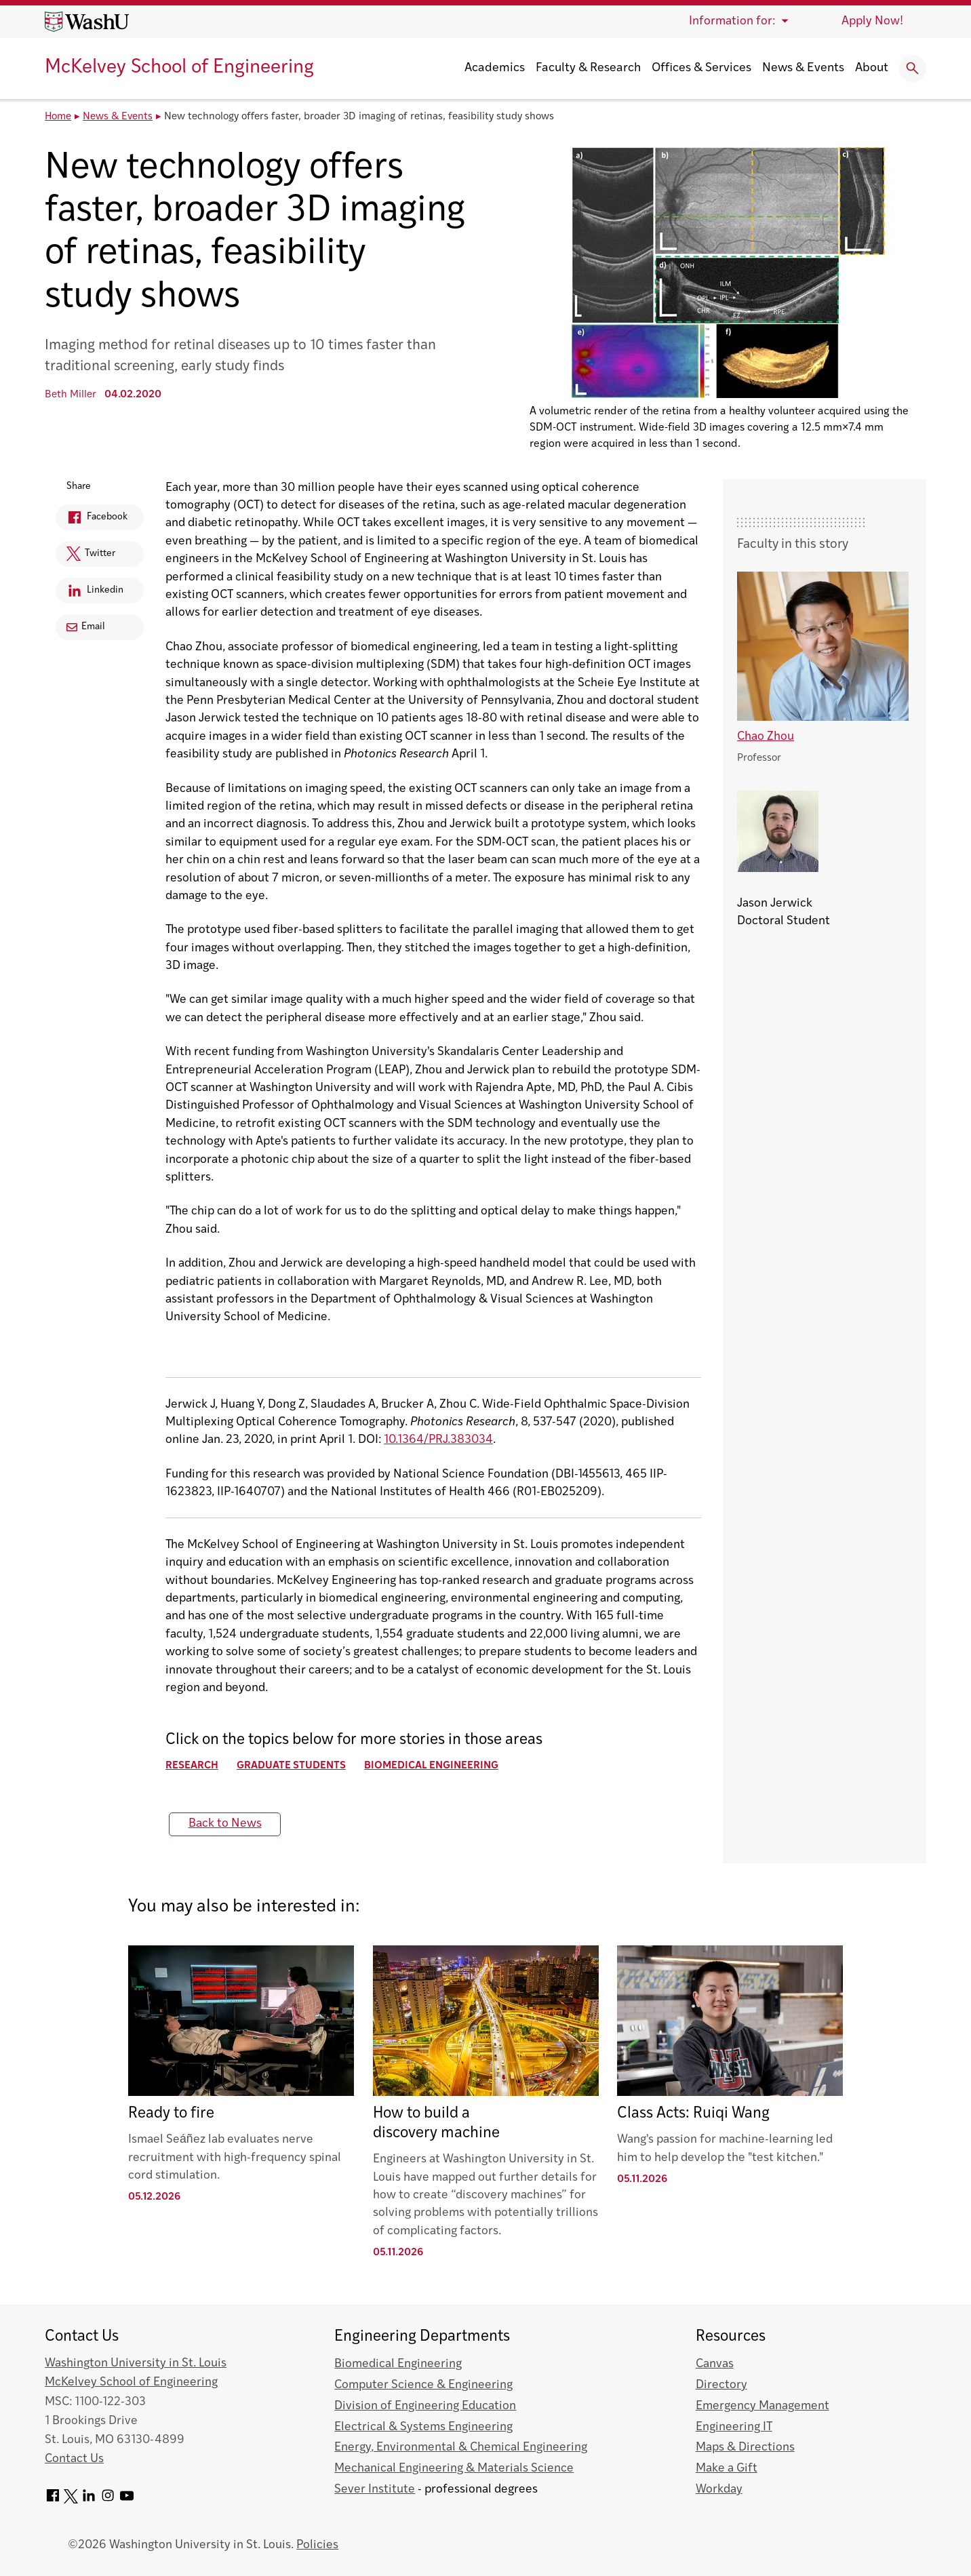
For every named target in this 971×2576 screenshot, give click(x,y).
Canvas (715, 2364)
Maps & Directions (745, 2447)
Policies (317, 2545)
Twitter (85, 557)
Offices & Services (701, 68)
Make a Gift (726, 2468)
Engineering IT (734, 2427)
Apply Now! (872, 21)
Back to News (225, 1823)
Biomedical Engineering (431, 1766)
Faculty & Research (588, 68)
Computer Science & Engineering (423, 2385)
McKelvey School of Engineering (179, 67)
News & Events (803, 68)
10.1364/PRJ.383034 (438, 1440)
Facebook (91, 519)
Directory (721, 2385)
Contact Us (74, 2459)
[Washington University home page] (87, 22)
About (871, 68)
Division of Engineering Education (425, 2406)
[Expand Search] (912, 68)
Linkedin (89, 592)
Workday (719, 2489)
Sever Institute (374, 2489)
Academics (494, 68)
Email (85, 627)
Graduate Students (291, 1766)
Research (191, 1766)
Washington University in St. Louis (135, 2363)
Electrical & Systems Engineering (423, 2427)
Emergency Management (762, 2406)
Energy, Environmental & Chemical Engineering (460, 2447)
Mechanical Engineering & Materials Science (454, 2468)
